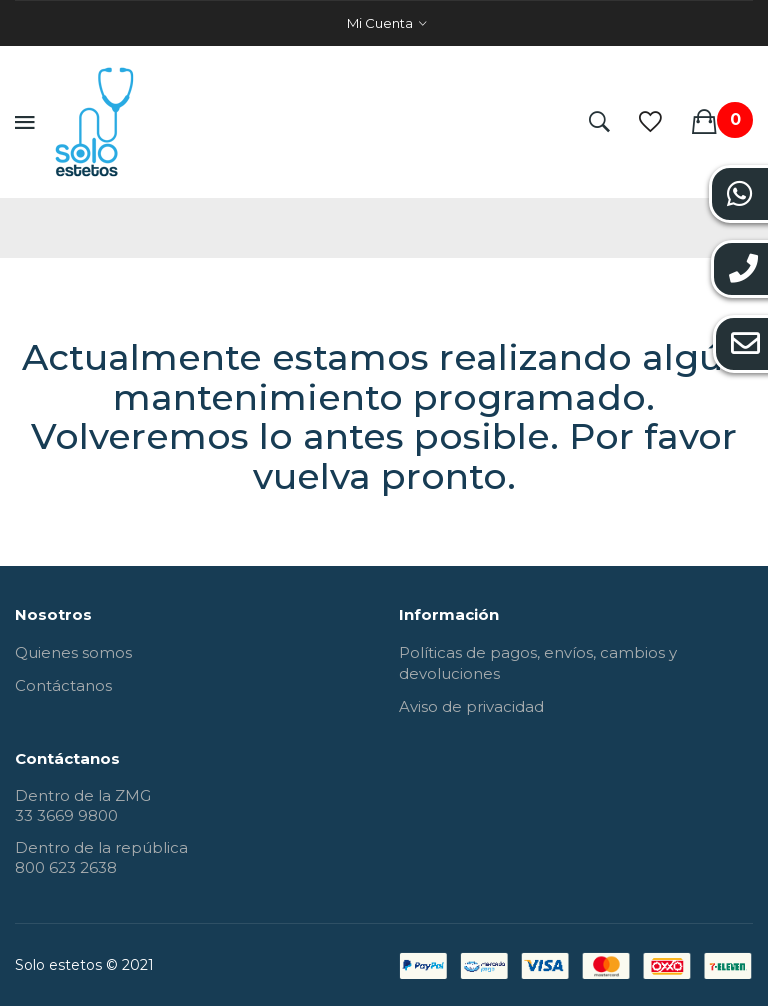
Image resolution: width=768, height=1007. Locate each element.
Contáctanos (63, 685)
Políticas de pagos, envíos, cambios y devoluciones (538, 663)
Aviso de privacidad (471, 706)
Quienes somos (73, 652)
